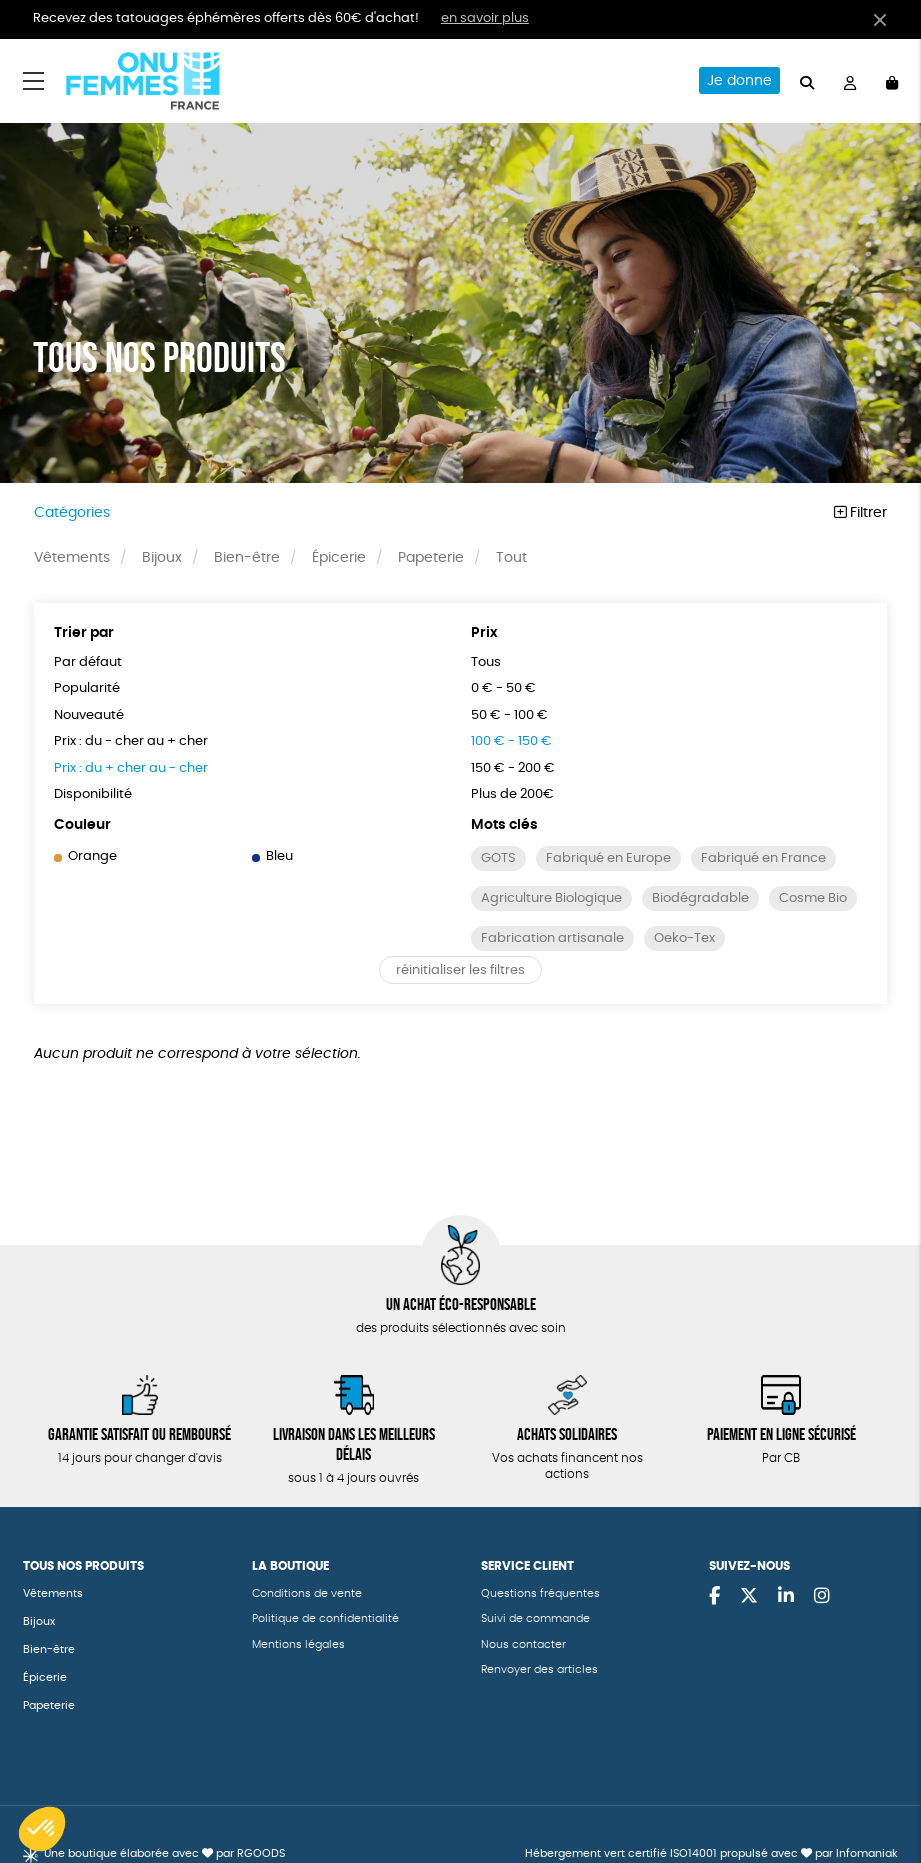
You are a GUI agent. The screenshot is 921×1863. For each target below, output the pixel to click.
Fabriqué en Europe (608, 858)
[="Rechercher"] (807, 80)
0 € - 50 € (503, 688)
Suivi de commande (535, 1618)
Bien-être (247, 558)
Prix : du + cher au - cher (131, 768)
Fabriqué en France (763, 858)
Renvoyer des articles (539, 1669)
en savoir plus (485, 18)
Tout (511, 558)
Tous (486, 662)
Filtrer (860, 513)
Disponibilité (93, 794)
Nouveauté (89, 715)
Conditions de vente (307, 1593)
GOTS (498, 858)
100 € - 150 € (511, 741)
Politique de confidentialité (325, 1618)
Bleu (272, 856)
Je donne (739, 81)
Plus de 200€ (512, 794)
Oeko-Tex (684, 938)
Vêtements (72, 558)
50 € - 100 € (509, 715)
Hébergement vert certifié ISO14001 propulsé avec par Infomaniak (711, 1853)
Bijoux (162, 558)
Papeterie (431, 558)
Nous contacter (523, 1644)
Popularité (87, 688)
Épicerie (339, 558)
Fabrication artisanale (552, 938)
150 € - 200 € (513, 768)
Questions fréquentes (540, 1593)
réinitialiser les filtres (460, 970)
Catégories (72, 513)
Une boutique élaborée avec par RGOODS (164, 1853)
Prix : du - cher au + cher (131, 741)
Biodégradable (700, 898)
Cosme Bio (813, 898)
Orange (85, 856)
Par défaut (88, 662)
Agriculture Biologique (551, 898)
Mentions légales (298, 1644)
